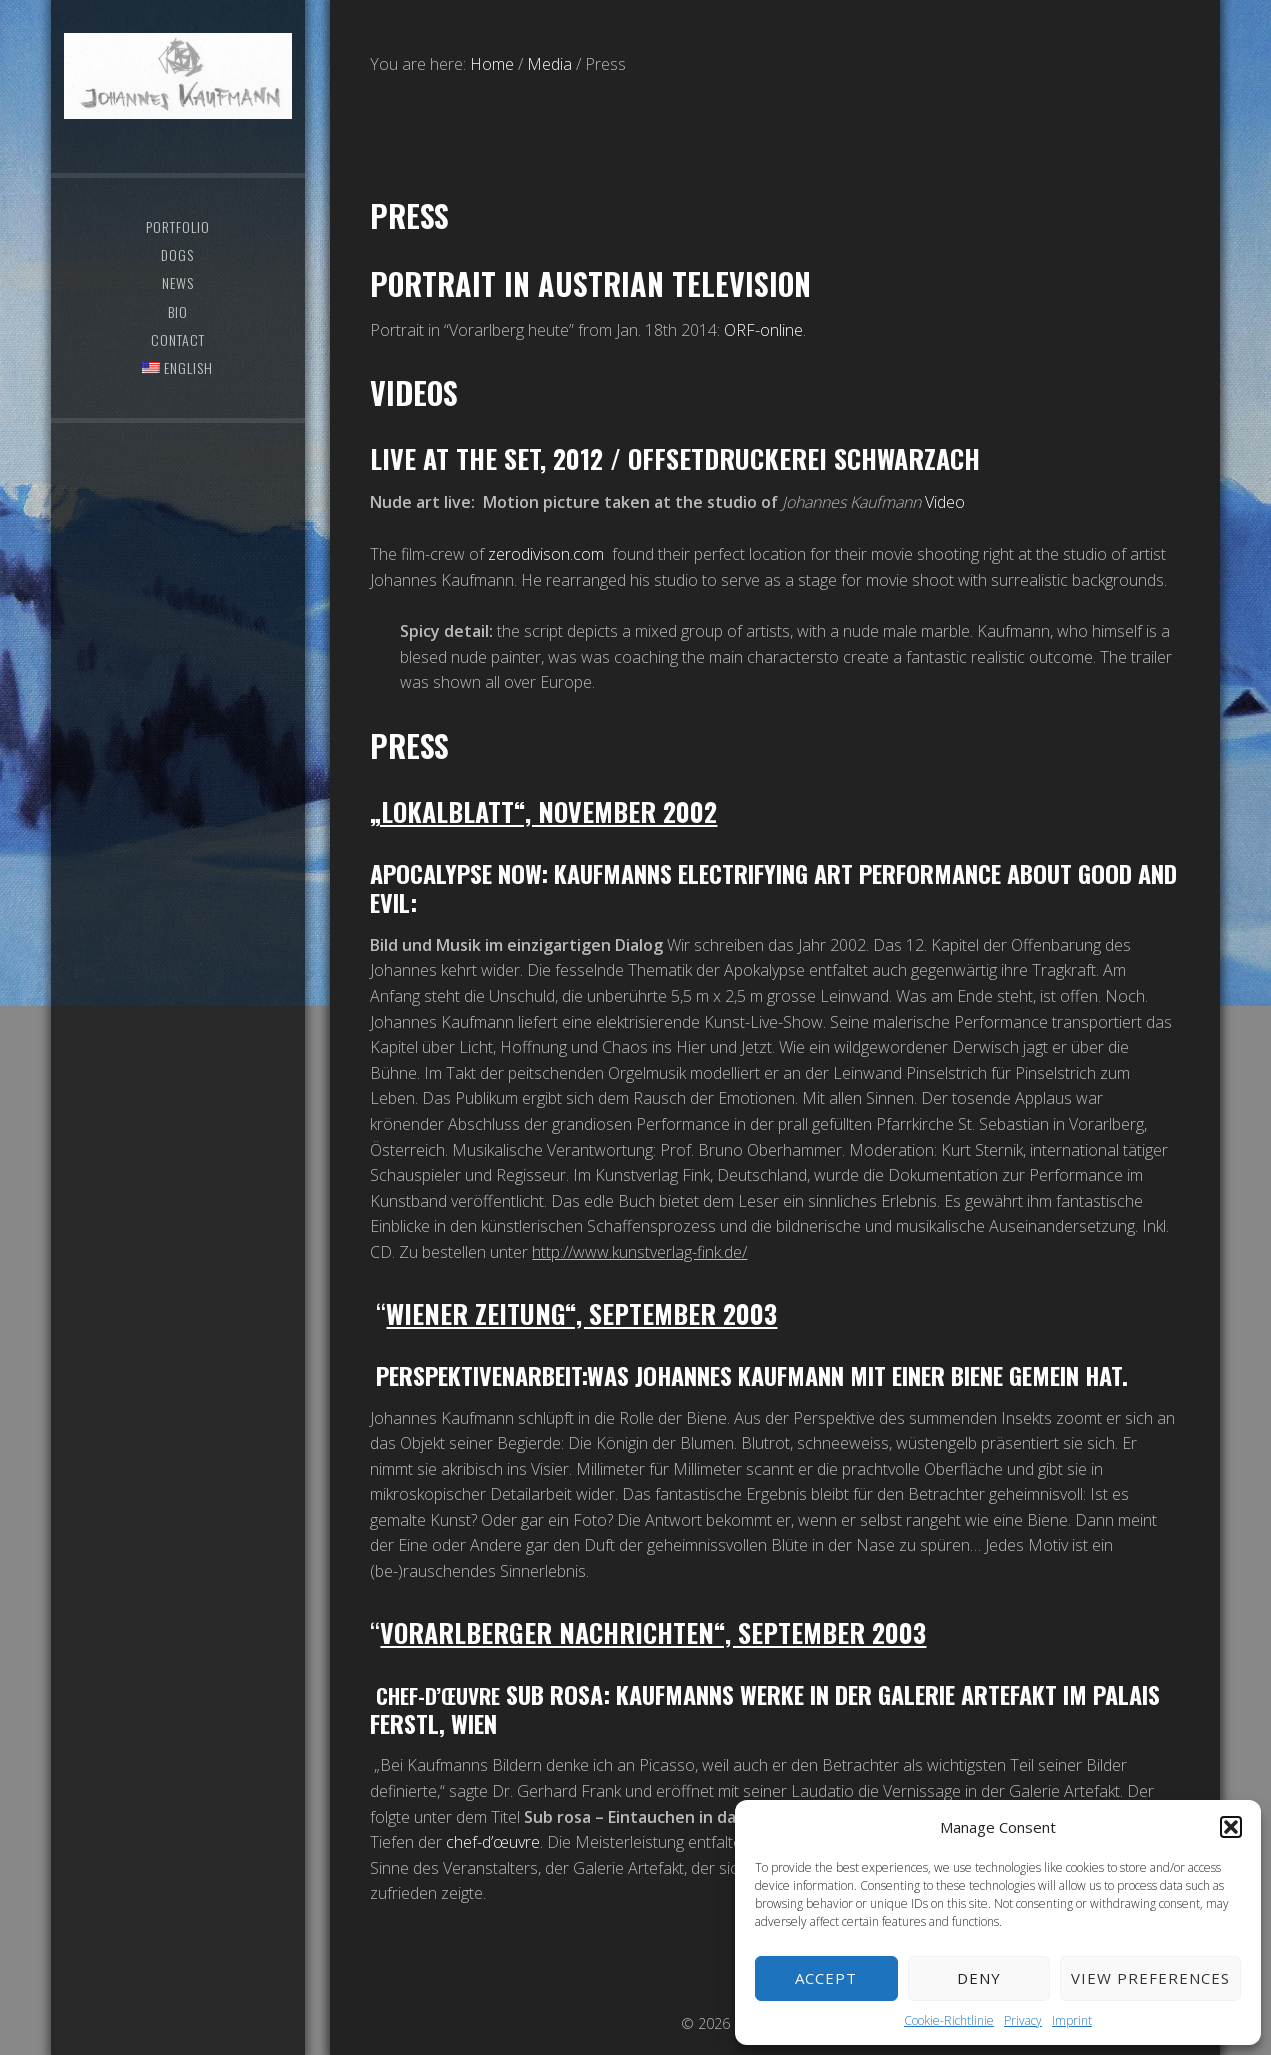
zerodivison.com (546, 554)
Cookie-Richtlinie (949, 2020)
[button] (1231, 1827)
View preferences (1150, 1978)
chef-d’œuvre (493, 1842)
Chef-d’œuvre (446, 1694)
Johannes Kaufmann (178, 95)
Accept (826, 1978)
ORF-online (763, 330)
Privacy (1023, 2020)
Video (945, 502)
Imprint (1072, 2020)
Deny (979, 1978)
